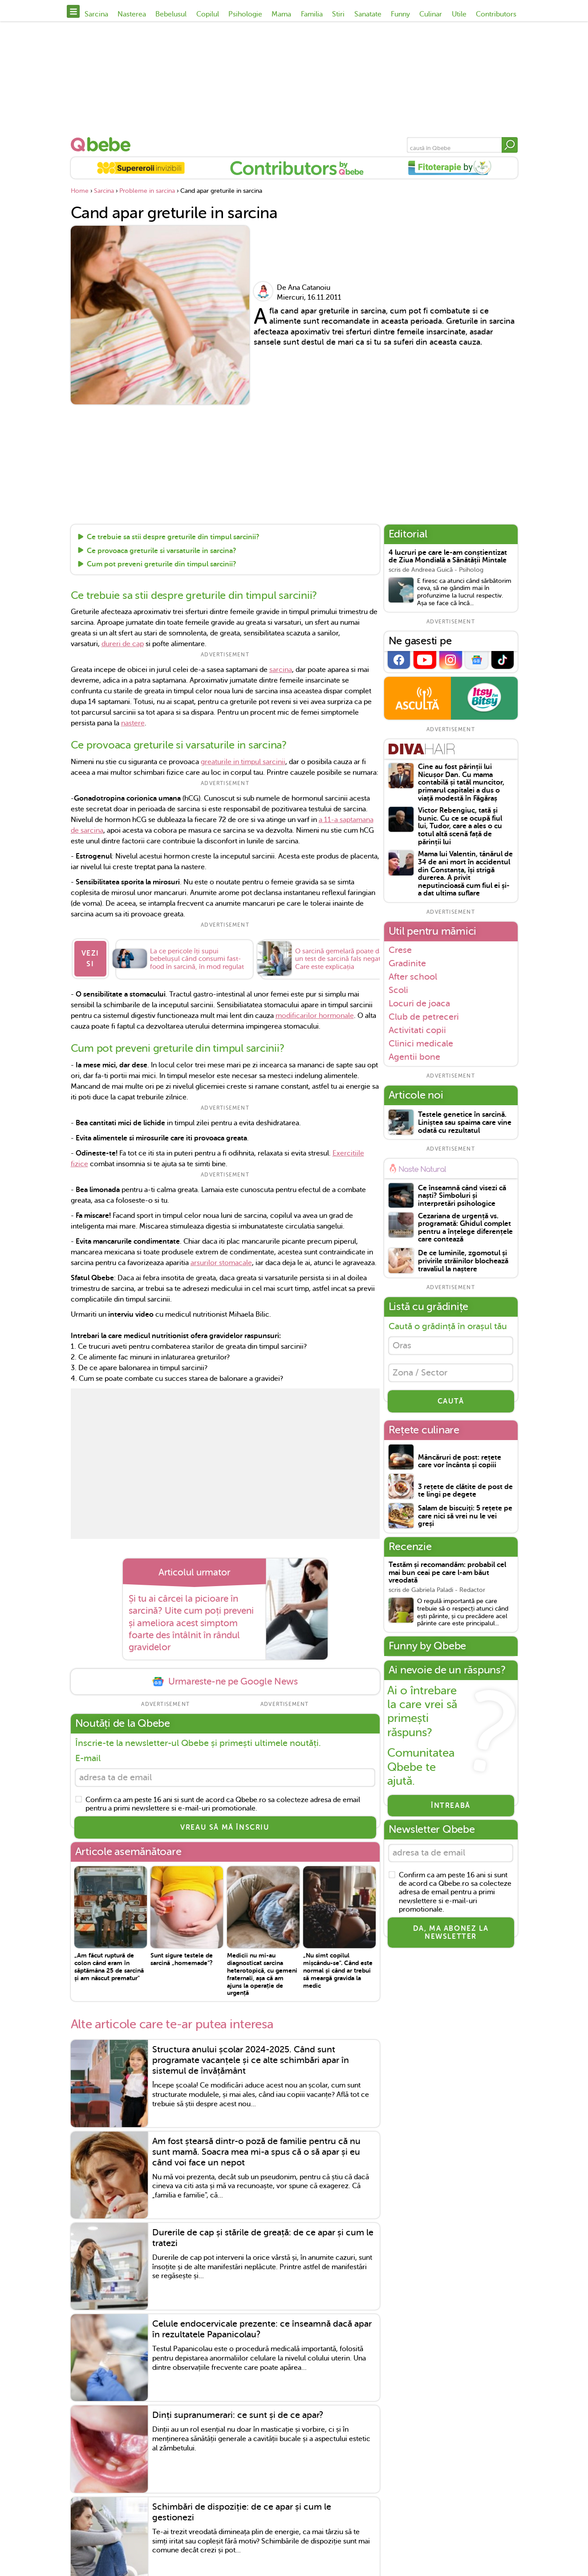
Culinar (430, 14)
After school (413, 976)
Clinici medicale (421, 1043)
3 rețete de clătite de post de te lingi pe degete (465, 1492)
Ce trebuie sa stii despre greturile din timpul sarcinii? (173, 537)
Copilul (207, 14)
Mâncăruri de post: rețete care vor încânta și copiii (459, 1463)
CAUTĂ (451, 1403)
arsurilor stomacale (221, 1263)
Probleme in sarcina (147, 190)
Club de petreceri (424, 1016)
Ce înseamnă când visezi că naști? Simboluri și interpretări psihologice (462, 1196)
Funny (400, 14)
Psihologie (245, 14)
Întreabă (450, 1807)
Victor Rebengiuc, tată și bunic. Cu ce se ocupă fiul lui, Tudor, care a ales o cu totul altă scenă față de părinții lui (460, 826)
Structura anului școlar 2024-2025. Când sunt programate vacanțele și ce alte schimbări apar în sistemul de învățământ (250, 2061)
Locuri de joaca (419, 1003)
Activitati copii (417, 1030)
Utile (459, 14)
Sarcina (96, 14)
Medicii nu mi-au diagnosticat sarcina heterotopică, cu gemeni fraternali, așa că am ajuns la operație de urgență (262, 1975)
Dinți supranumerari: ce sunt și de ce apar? (237, 2416)
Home (80, 190)
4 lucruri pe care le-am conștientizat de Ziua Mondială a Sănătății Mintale (448, 557)
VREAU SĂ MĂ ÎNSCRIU (224, 1828)
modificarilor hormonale (315, 1016)
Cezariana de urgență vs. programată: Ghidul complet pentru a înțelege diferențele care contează (465, 1228)
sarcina (280, 670)
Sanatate (367, 14)
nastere (133, 723)
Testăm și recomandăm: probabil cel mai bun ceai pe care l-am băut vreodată (447, 1574)
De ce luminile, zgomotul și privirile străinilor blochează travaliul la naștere (463, 1261)
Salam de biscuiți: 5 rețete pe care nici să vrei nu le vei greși (465, 1518)
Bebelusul (171, 14)
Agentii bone (414, 1057)
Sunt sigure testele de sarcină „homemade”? (181, 1960)
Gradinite (407, 963)
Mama (281, 14)
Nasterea (132, 14)
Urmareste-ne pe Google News (224, 1681)
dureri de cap (122, 644)
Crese (400, 950)
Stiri (338, 14)
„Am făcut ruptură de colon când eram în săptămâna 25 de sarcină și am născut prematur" (109, 1967)
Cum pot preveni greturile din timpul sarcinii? (161, 565)
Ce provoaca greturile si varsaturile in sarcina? (161, 551)
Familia (312, 14)
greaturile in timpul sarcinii (243, 762)
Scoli (398, 990)
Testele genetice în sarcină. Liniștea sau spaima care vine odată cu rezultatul (464, 1122)
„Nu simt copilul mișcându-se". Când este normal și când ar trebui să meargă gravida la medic (338, 1971)
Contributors (496, 14)
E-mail (88, 1758)
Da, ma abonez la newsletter (451, 1935)
